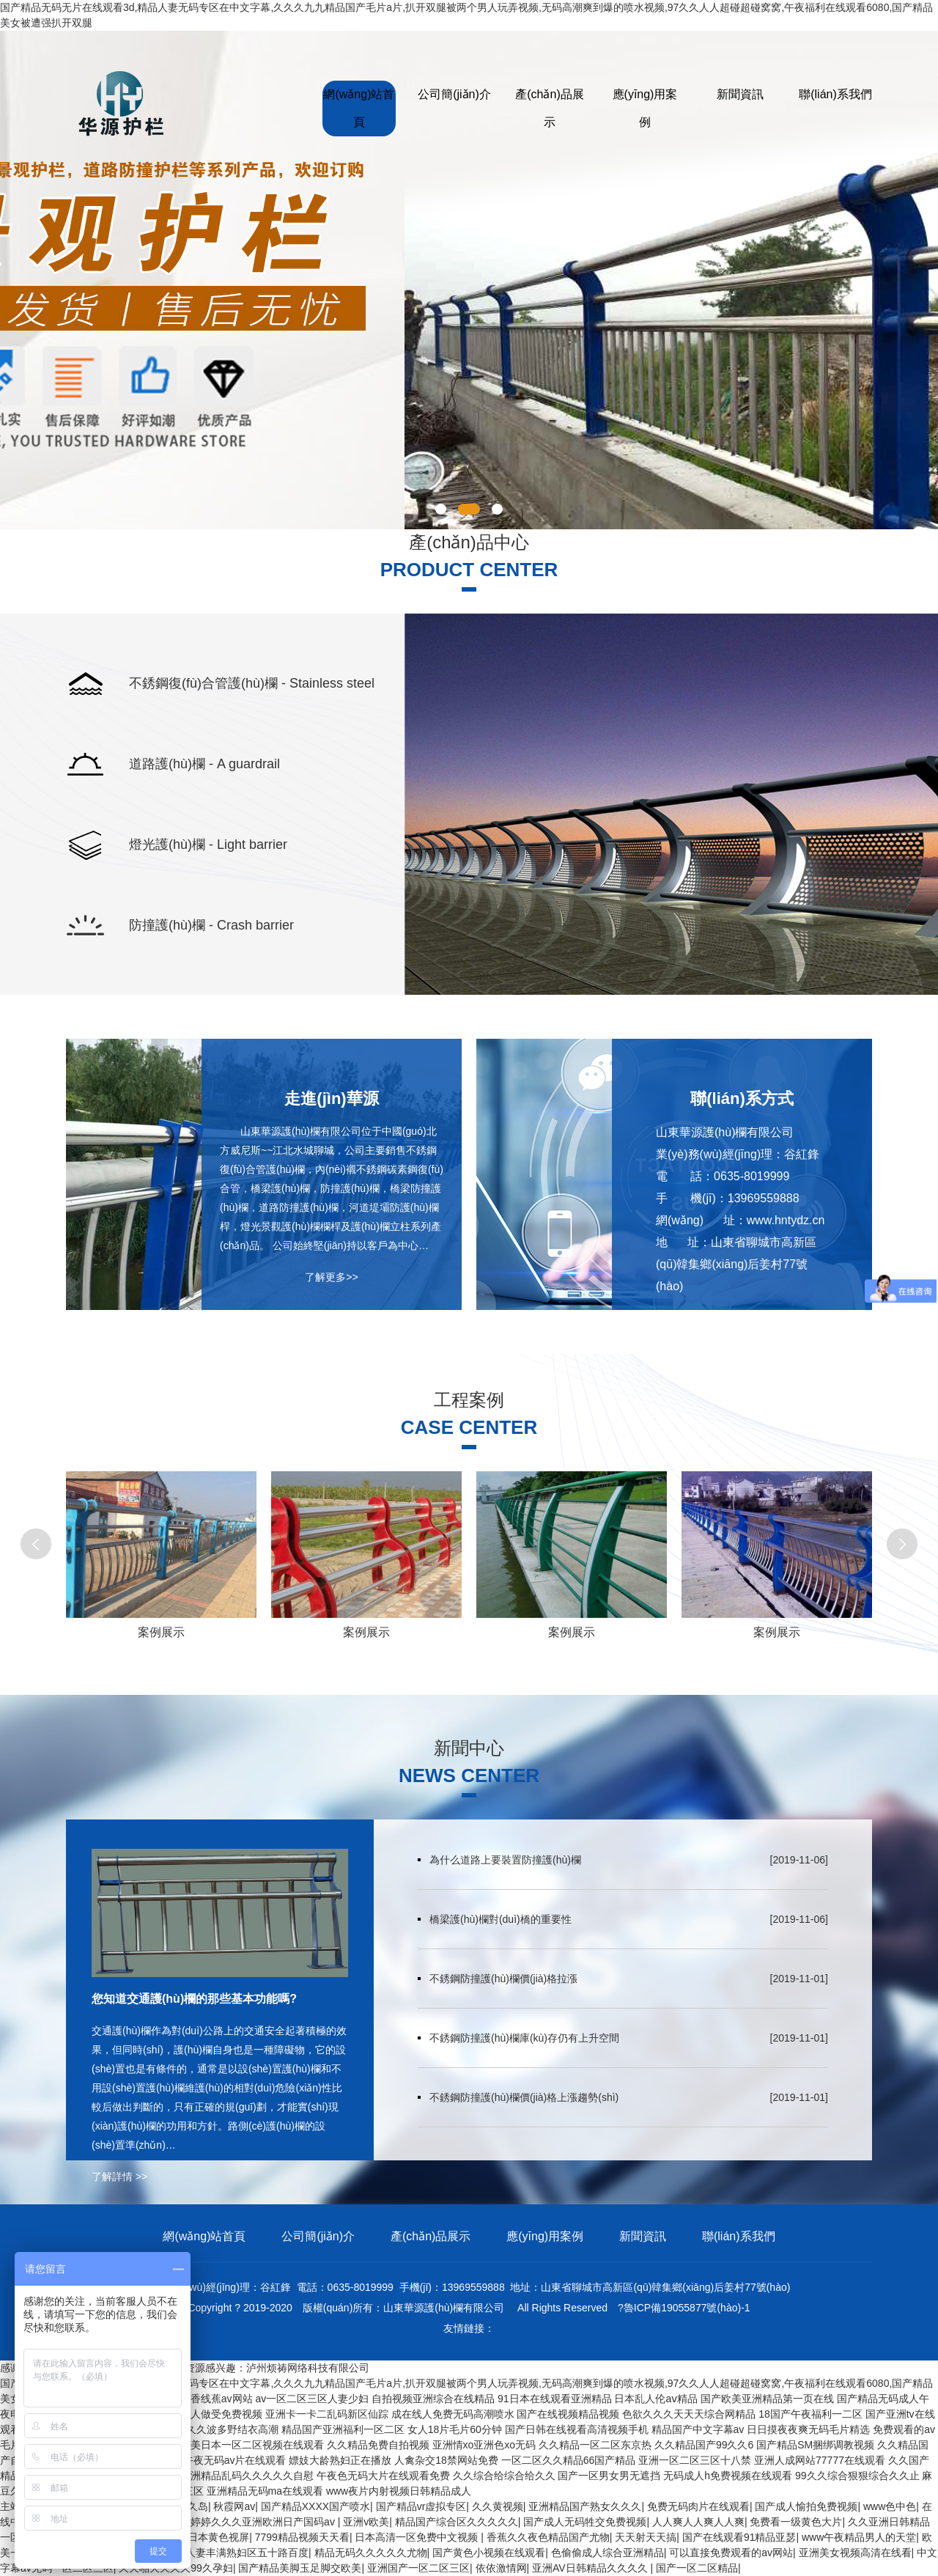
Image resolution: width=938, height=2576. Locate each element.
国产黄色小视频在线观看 (488, 2552)
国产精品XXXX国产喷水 (315, 2506)
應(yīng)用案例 (645, 108)
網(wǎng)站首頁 (358, 108)
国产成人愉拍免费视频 (806, 2506)
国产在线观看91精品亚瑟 (739, 2537)
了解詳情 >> (119, 2176)
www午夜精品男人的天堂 (859, 2537)
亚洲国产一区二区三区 (418, 2568)
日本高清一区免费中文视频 (418, 2537)
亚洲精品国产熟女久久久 (584, 2506)
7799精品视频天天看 (302, 2537)
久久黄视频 (497, 2506)
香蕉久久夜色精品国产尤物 (548, 2537)
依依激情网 (501, 2568)
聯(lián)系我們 (835, 94)
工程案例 (469, 1400)
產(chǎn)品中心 (469, 542)
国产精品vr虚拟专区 (421, 2506)
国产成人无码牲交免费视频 (584, 2522)
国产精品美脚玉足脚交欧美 (299, 2568)
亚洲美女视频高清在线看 (855, 2552)
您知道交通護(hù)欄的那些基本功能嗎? (194, 1998)
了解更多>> (331, 1277)
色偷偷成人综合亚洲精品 (607, 2552)
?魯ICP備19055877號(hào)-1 (684, 2308)
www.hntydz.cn (786, 1220)
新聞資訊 (740, 94)
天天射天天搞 (645, 2537)
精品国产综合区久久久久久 (456, 2522)
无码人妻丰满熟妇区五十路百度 (237, 2552)
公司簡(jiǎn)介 (454, 94)
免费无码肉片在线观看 (698, 2506)
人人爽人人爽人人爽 (698, 2522)
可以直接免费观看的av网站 (731, 2552)
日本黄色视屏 (218, 2537)
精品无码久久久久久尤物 (370, 2552)
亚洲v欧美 (366, 2522)
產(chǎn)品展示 (549, 108)
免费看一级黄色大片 (796, 2522)
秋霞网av (234, 2506)
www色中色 (889, 2506)
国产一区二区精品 (697, 2568)
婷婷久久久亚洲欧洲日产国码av (264, 2522)
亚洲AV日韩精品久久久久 (591, 2568)
